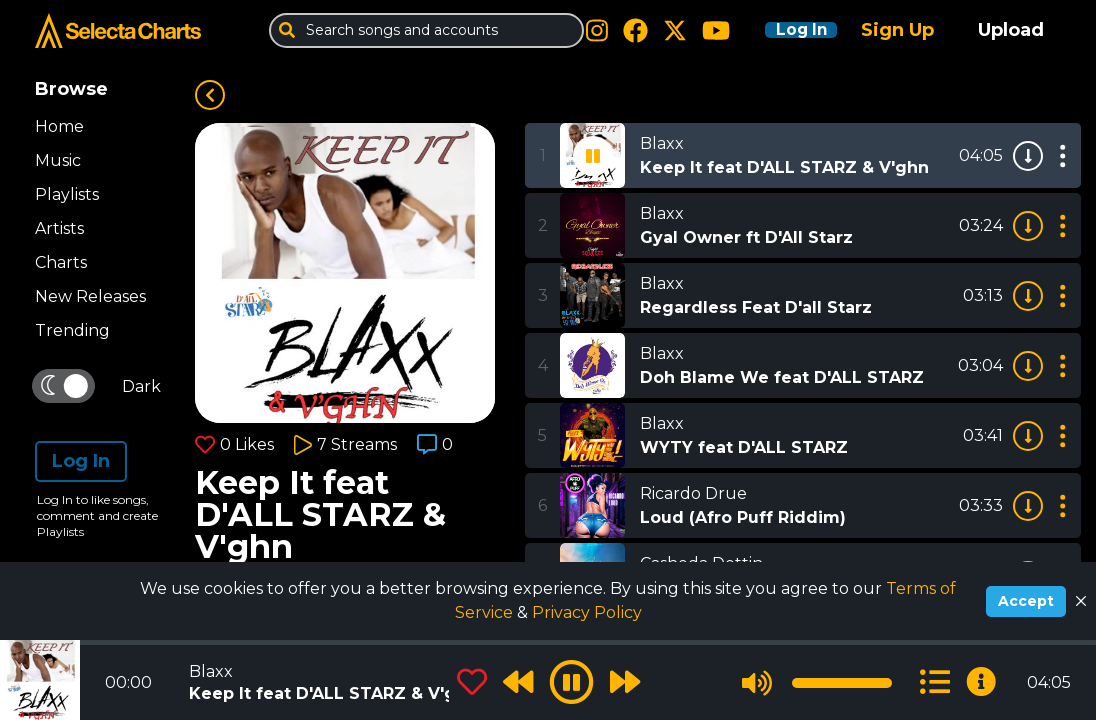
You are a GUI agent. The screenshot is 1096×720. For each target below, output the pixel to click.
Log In (788, 30)
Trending (72, 330)
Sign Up (897, 30)
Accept (1026, 601)
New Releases (90, 296)
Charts (61, 262)
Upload (1011, 30)
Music (58, 160)
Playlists (67, 194)
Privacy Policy (587, 612)
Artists (59, 228)
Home (59, 126)
